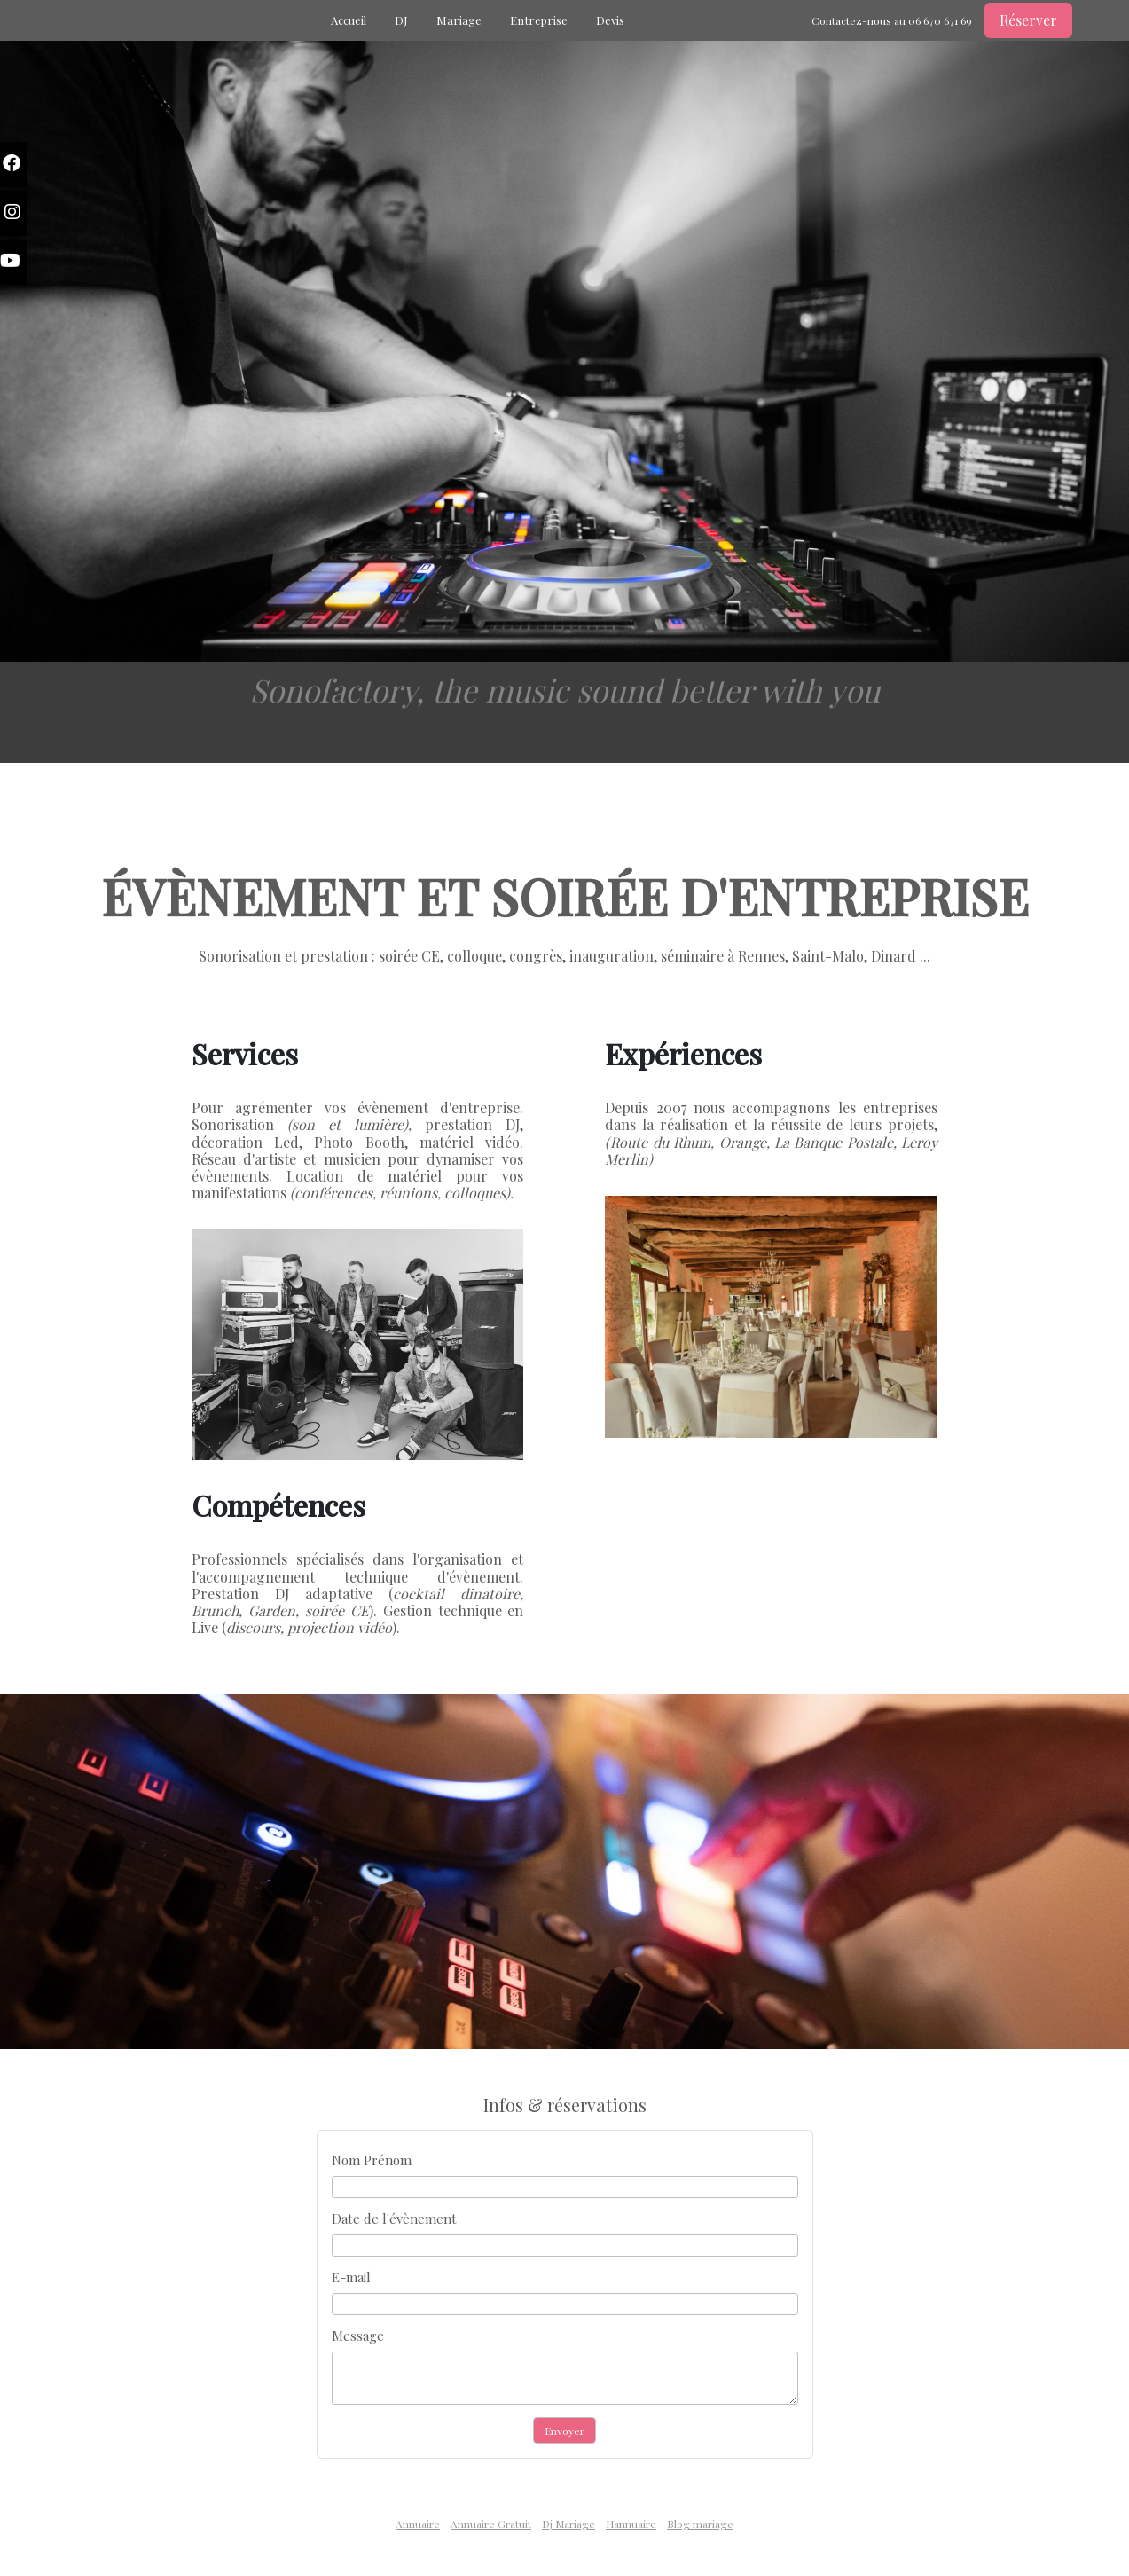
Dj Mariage (568, 2524)
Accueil (348, 19)
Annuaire (418, 2524)
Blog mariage (700, 2524)
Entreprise (539, 19)
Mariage (459, 19)
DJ (401, 19)
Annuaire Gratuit (491, 2524)
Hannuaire (631, 2524)
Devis (610, 19)
